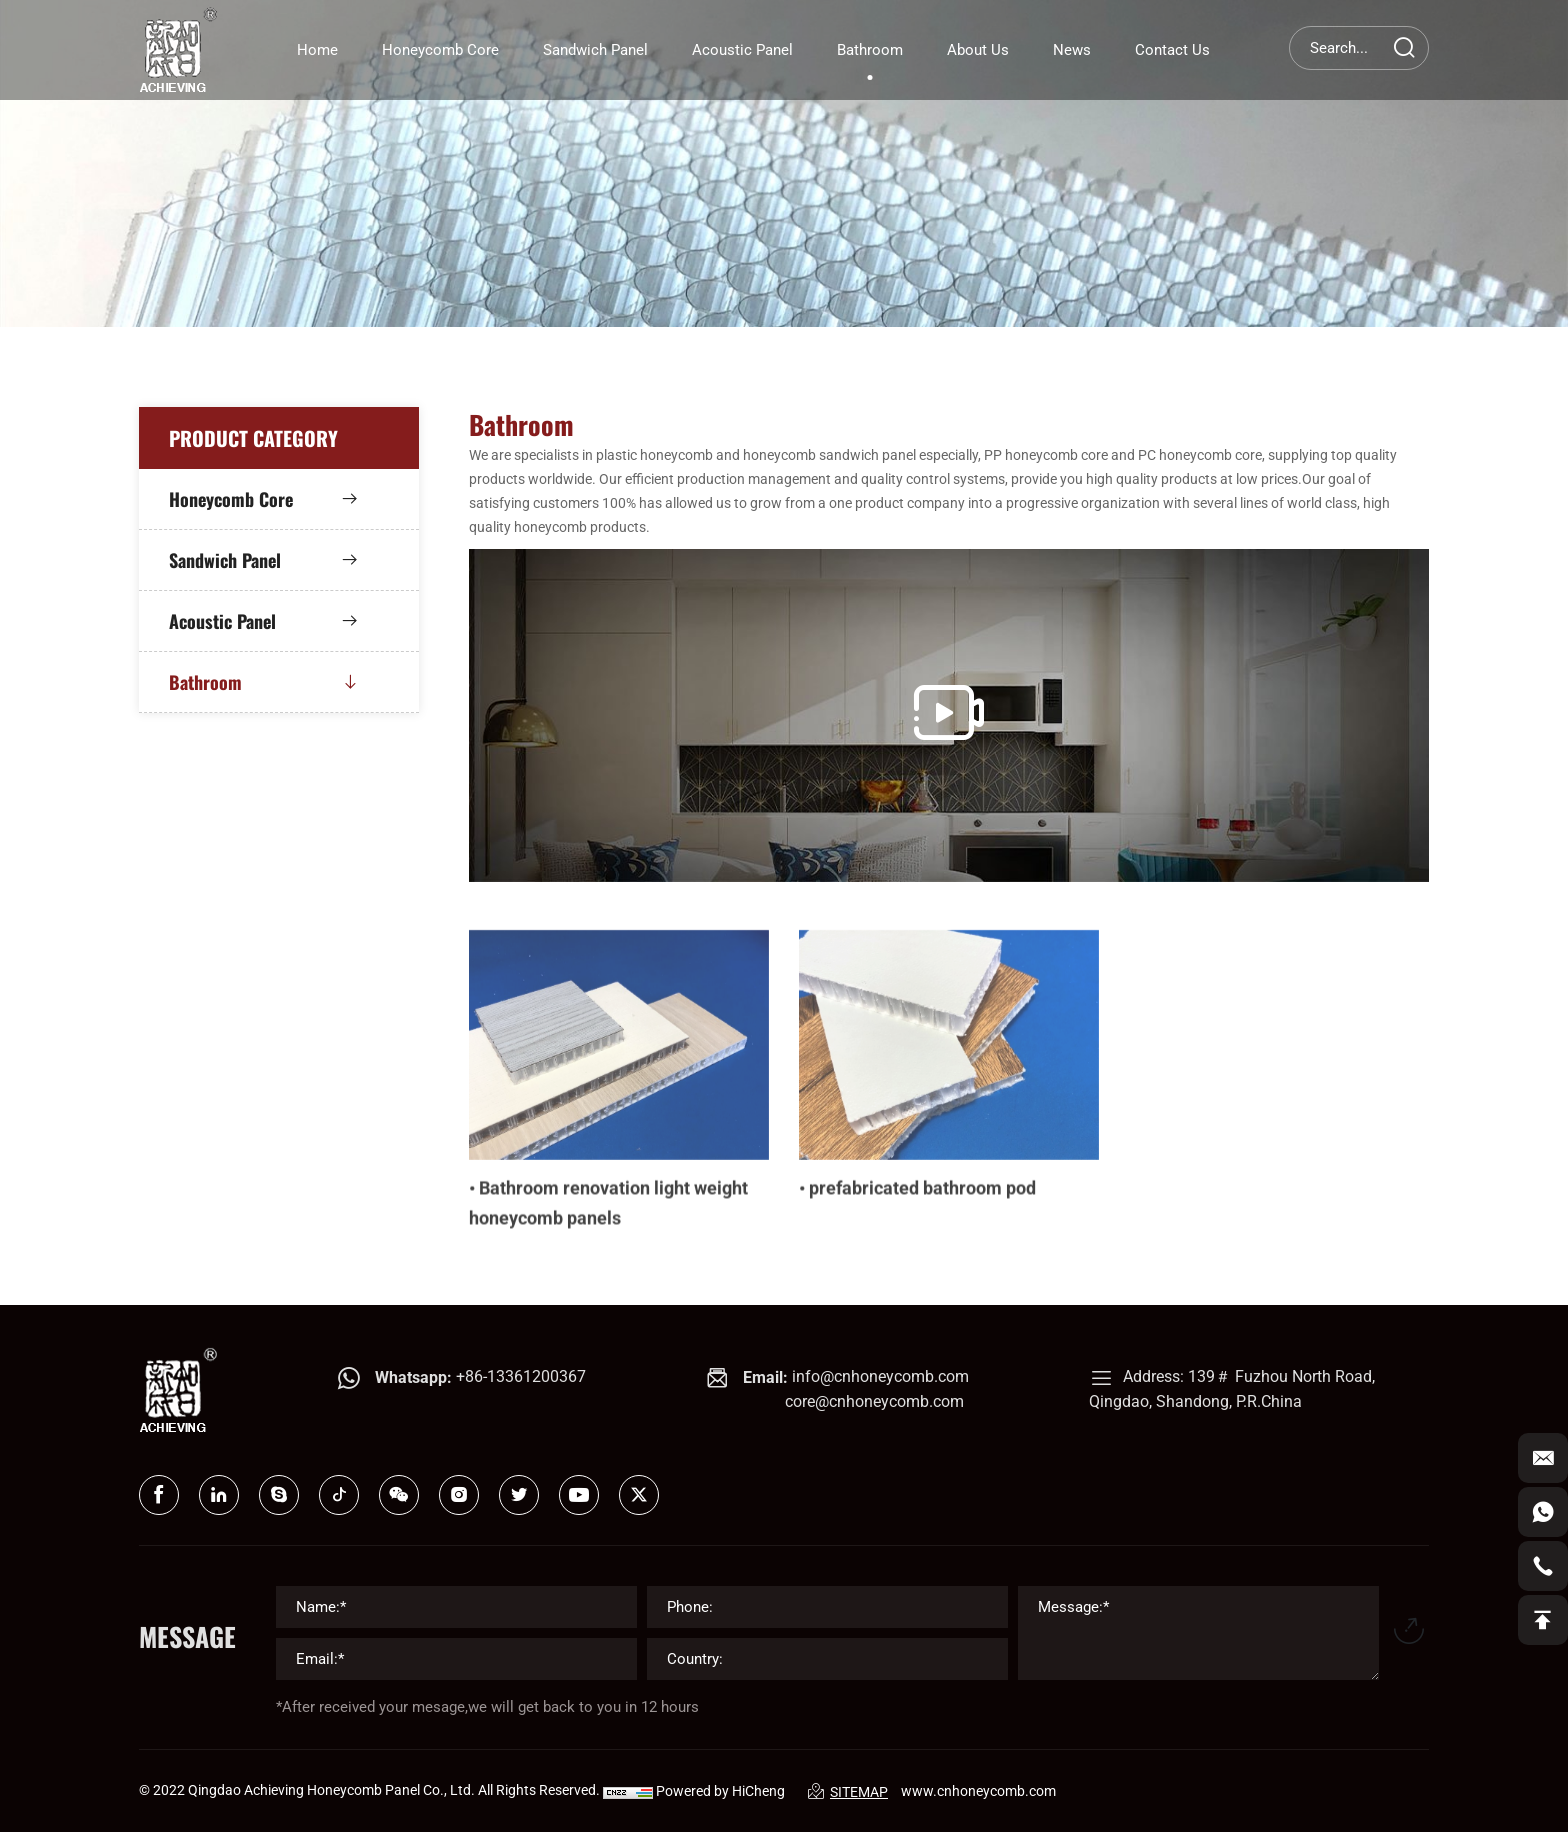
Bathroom (870, 50)
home (317, 50)
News (1072, 50)
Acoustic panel (742, 50)
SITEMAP (848, 1791)
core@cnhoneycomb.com (874, 1401)
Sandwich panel (595, 50)
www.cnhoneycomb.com (978, 1791)
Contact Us (1172, 50)
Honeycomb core (440, 50)
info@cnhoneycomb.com (880, 1376)
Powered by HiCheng (720, 1791)
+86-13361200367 (521, 1376)
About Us (978, 50)
